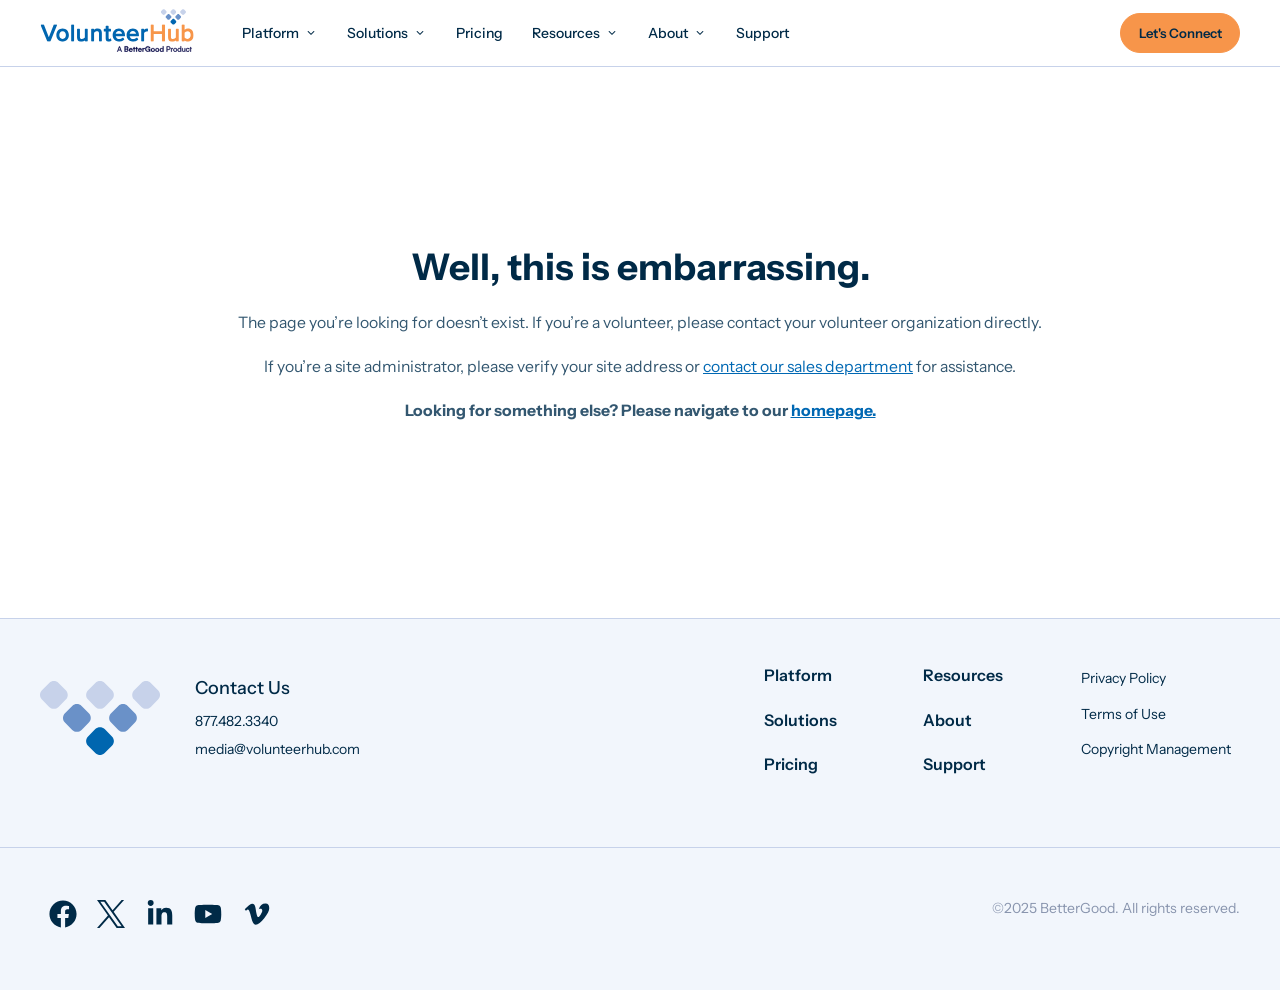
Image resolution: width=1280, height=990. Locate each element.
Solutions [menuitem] (800, 720)
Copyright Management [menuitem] (1156, 749)
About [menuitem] (947, 720)
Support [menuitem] (954, 764)
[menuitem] (280, 32)
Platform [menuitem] (798, 675)
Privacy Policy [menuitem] (1123, 678)
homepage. (833, 410)
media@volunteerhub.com (277, 749)
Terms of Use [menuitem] (1123, 714)
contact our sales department (808, 366)
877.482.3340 (236, 721)
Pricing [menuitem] (791, 764)
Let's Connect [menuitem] (1180, 33)
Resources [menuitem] (963, 675)
